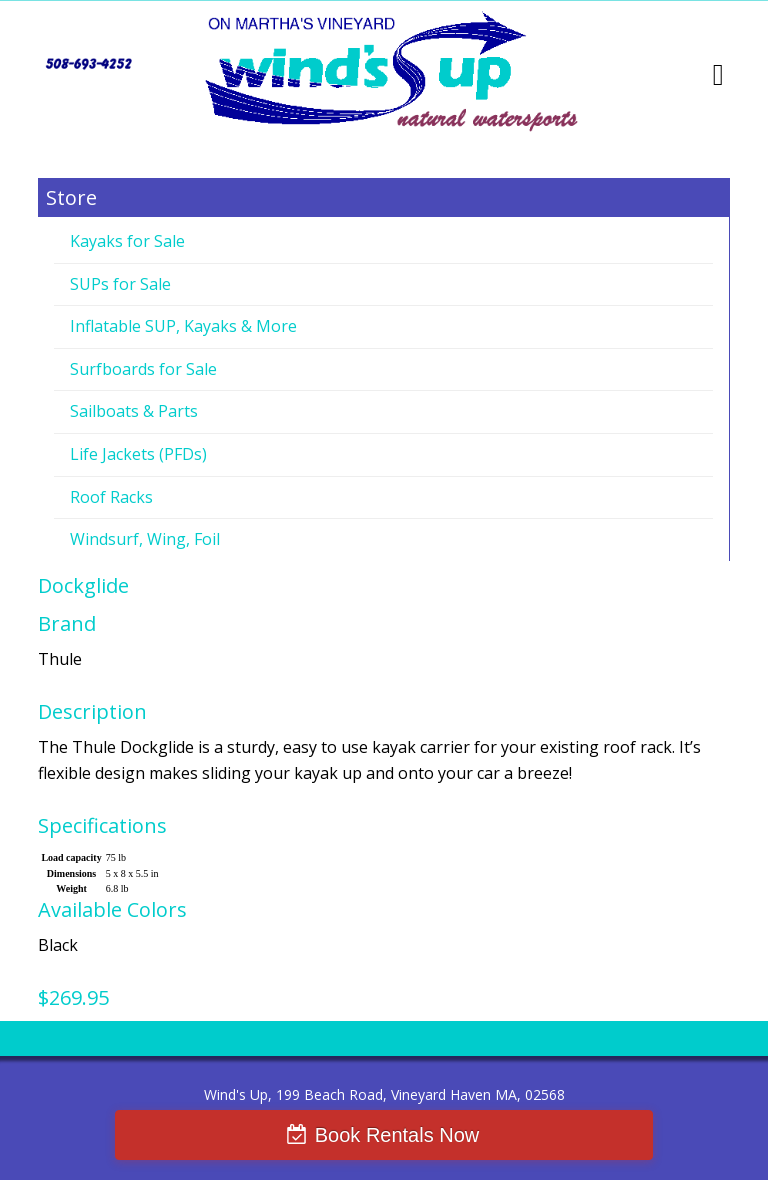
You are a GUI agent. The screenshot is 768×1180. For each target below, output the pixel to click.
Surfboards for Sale (143, 369)
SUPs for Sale (120, 284)
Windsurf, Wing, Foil (145, 539)
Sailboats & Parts (134, 411)
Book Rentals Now (397, 1135)
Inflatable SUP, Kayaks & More (183, 326)
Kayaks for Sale (127, 241)
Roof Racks (111, 497)
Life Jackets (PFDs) (138, 454)
